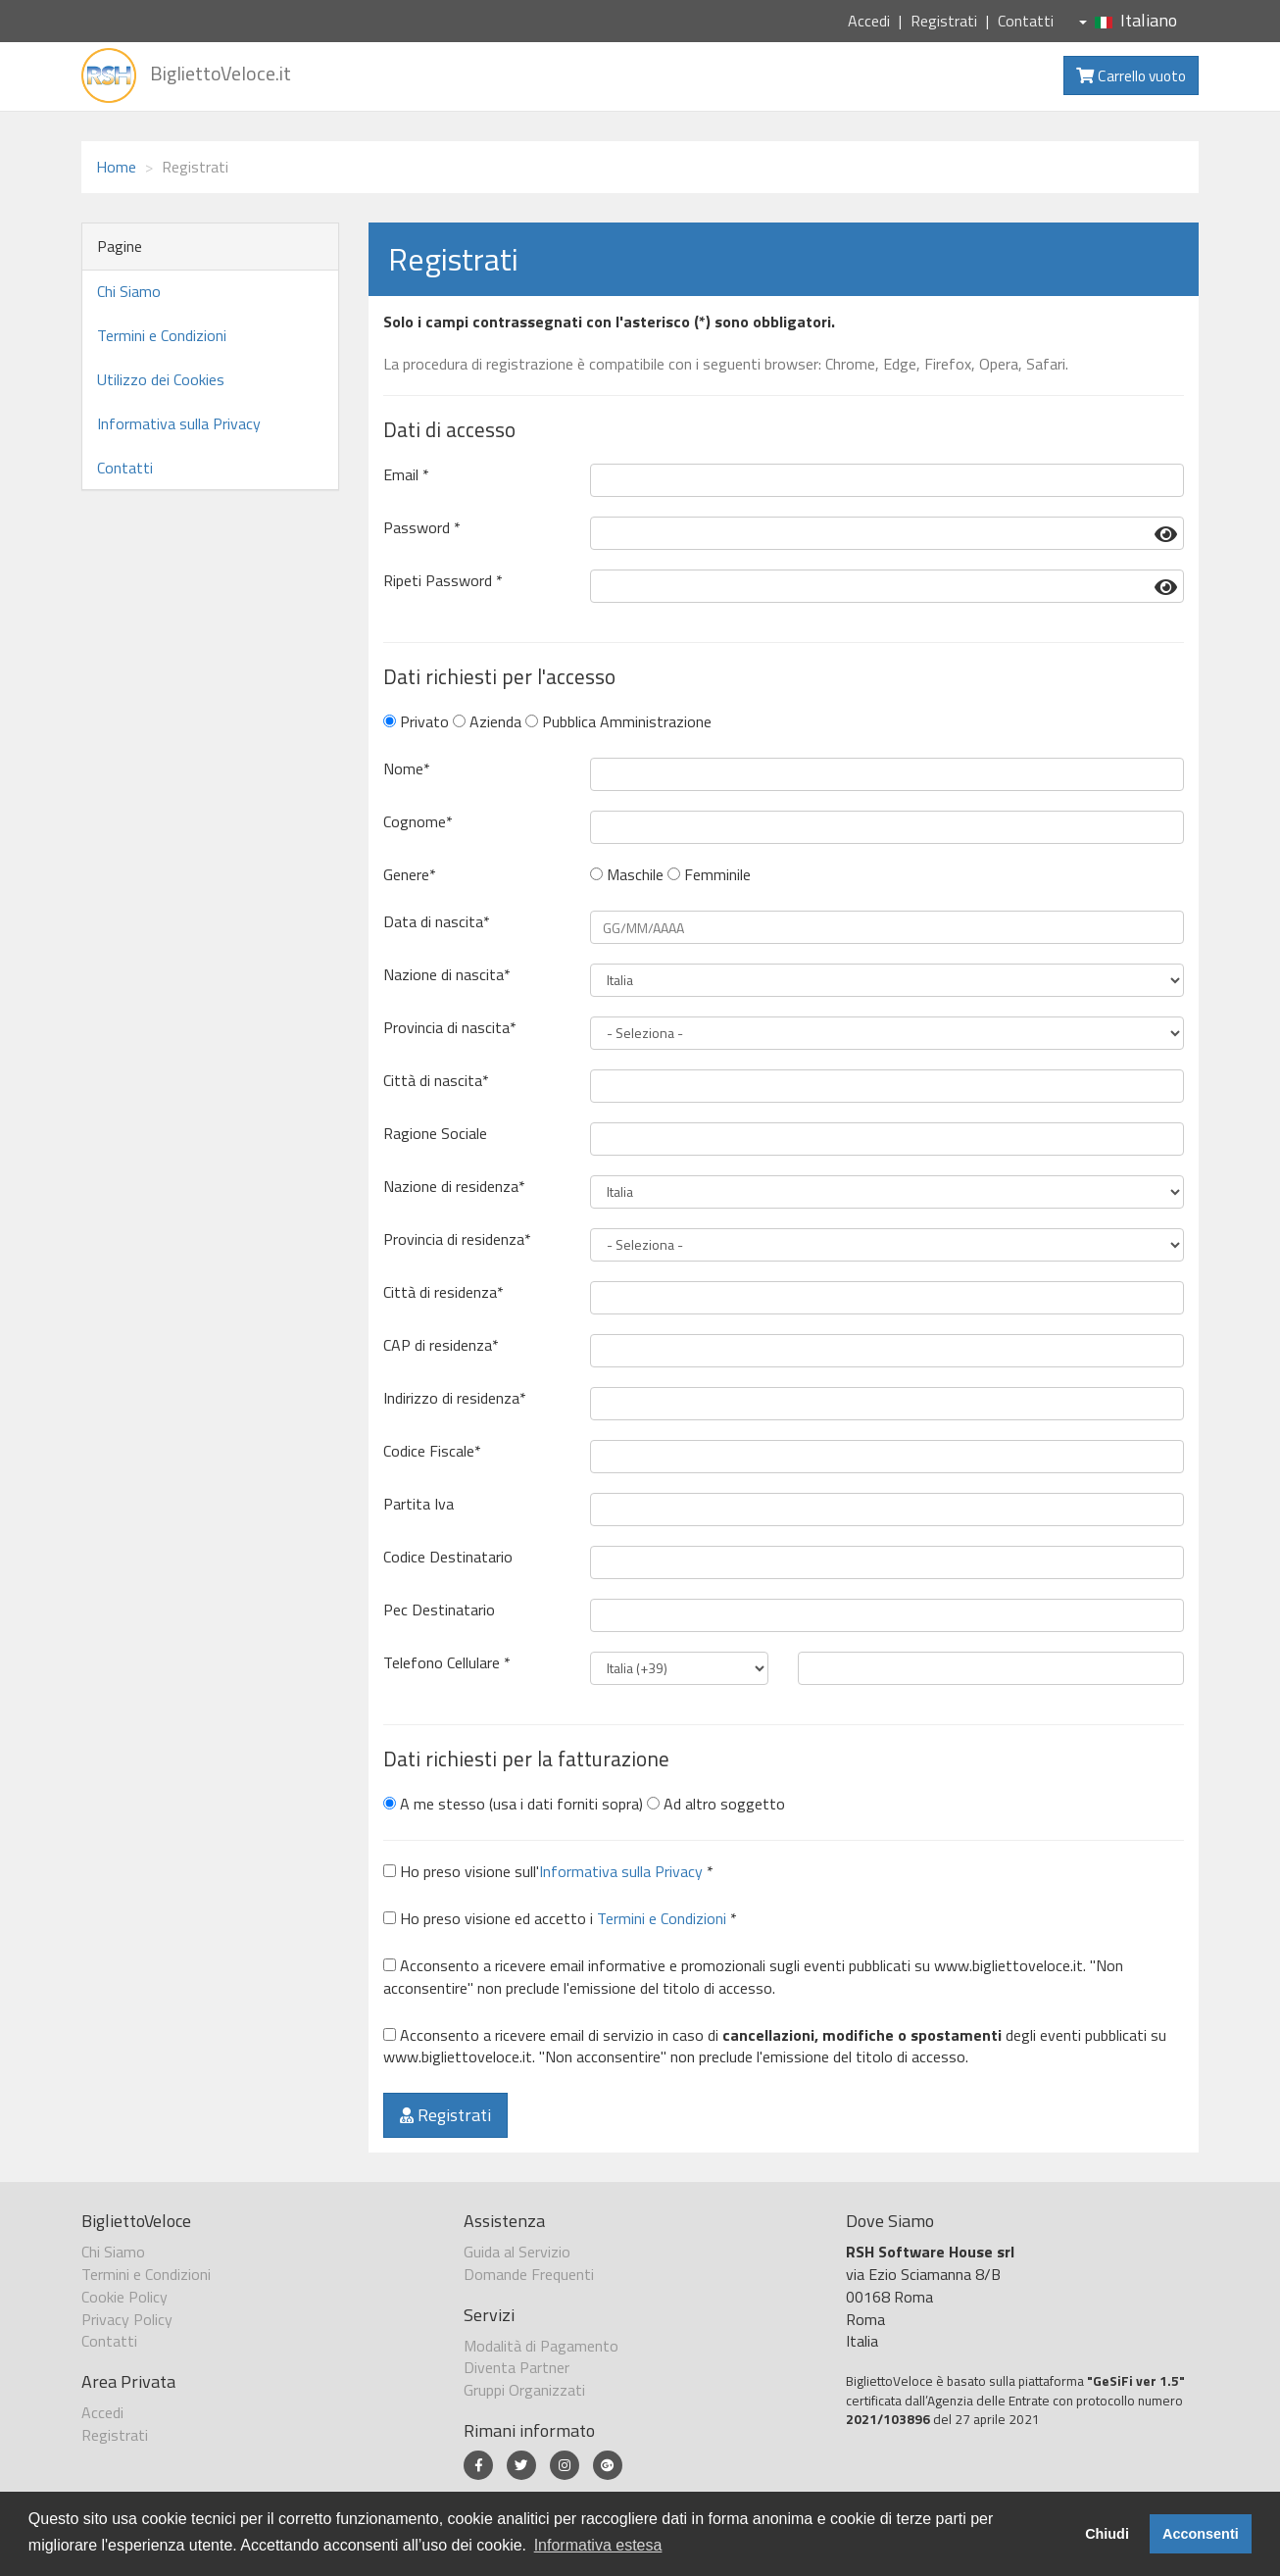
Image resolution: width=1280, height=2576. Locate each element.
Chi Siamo (129, 291)
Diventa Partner (516, 2367)
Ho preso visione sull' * (548, 1871)
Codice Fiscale (432, 1451)
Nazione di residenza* (454, 1186)
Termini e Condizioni (161, 335)
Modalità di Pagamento (541, 2345)
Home (116, 166)
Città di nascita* (436, 1080)
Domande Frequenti (529, 2274)
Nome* (406, 769)
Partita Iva (418, 1504)
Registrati (944, 20)
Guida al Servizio (517, 2251)
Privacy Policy (126, 2319)
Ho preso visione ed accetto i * (560, 1918)
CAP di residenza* (441, 1345)
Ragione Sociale (435, 1133)
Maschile (627, 875)
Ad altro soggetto (716, 1804)
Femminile (709, 875)
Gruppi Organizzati (524, 2390)
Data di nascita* (436, 922)
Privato (416, 722)
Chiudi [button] (1107, 2534)
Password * (422, 528)
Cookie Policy (124, 2296)
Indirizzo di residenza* (454, 1398)
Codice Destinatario (448, 1557)
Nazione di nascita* (447, 975)
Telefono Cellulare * (447, 1663)
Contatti (1026, 20)
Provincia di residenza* (457, 1239)
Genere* (409, 875)
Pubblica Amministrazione (618, 722)
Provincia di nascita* (450, 1027)
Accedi (869, 20)
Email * (406, 475)
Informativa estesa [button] (598, 2545)
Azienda (487, 722)
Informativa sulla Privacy (179, 423)
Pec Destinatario (439, 1610)
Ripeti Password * (443, 581)
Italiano (1128, 20)
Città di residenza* (443, 1292)
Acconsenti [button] (1200, 2534)
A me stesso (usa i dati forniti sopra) (513, 1804)
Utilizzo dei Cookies (160, 379)
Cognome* (418, 822)
